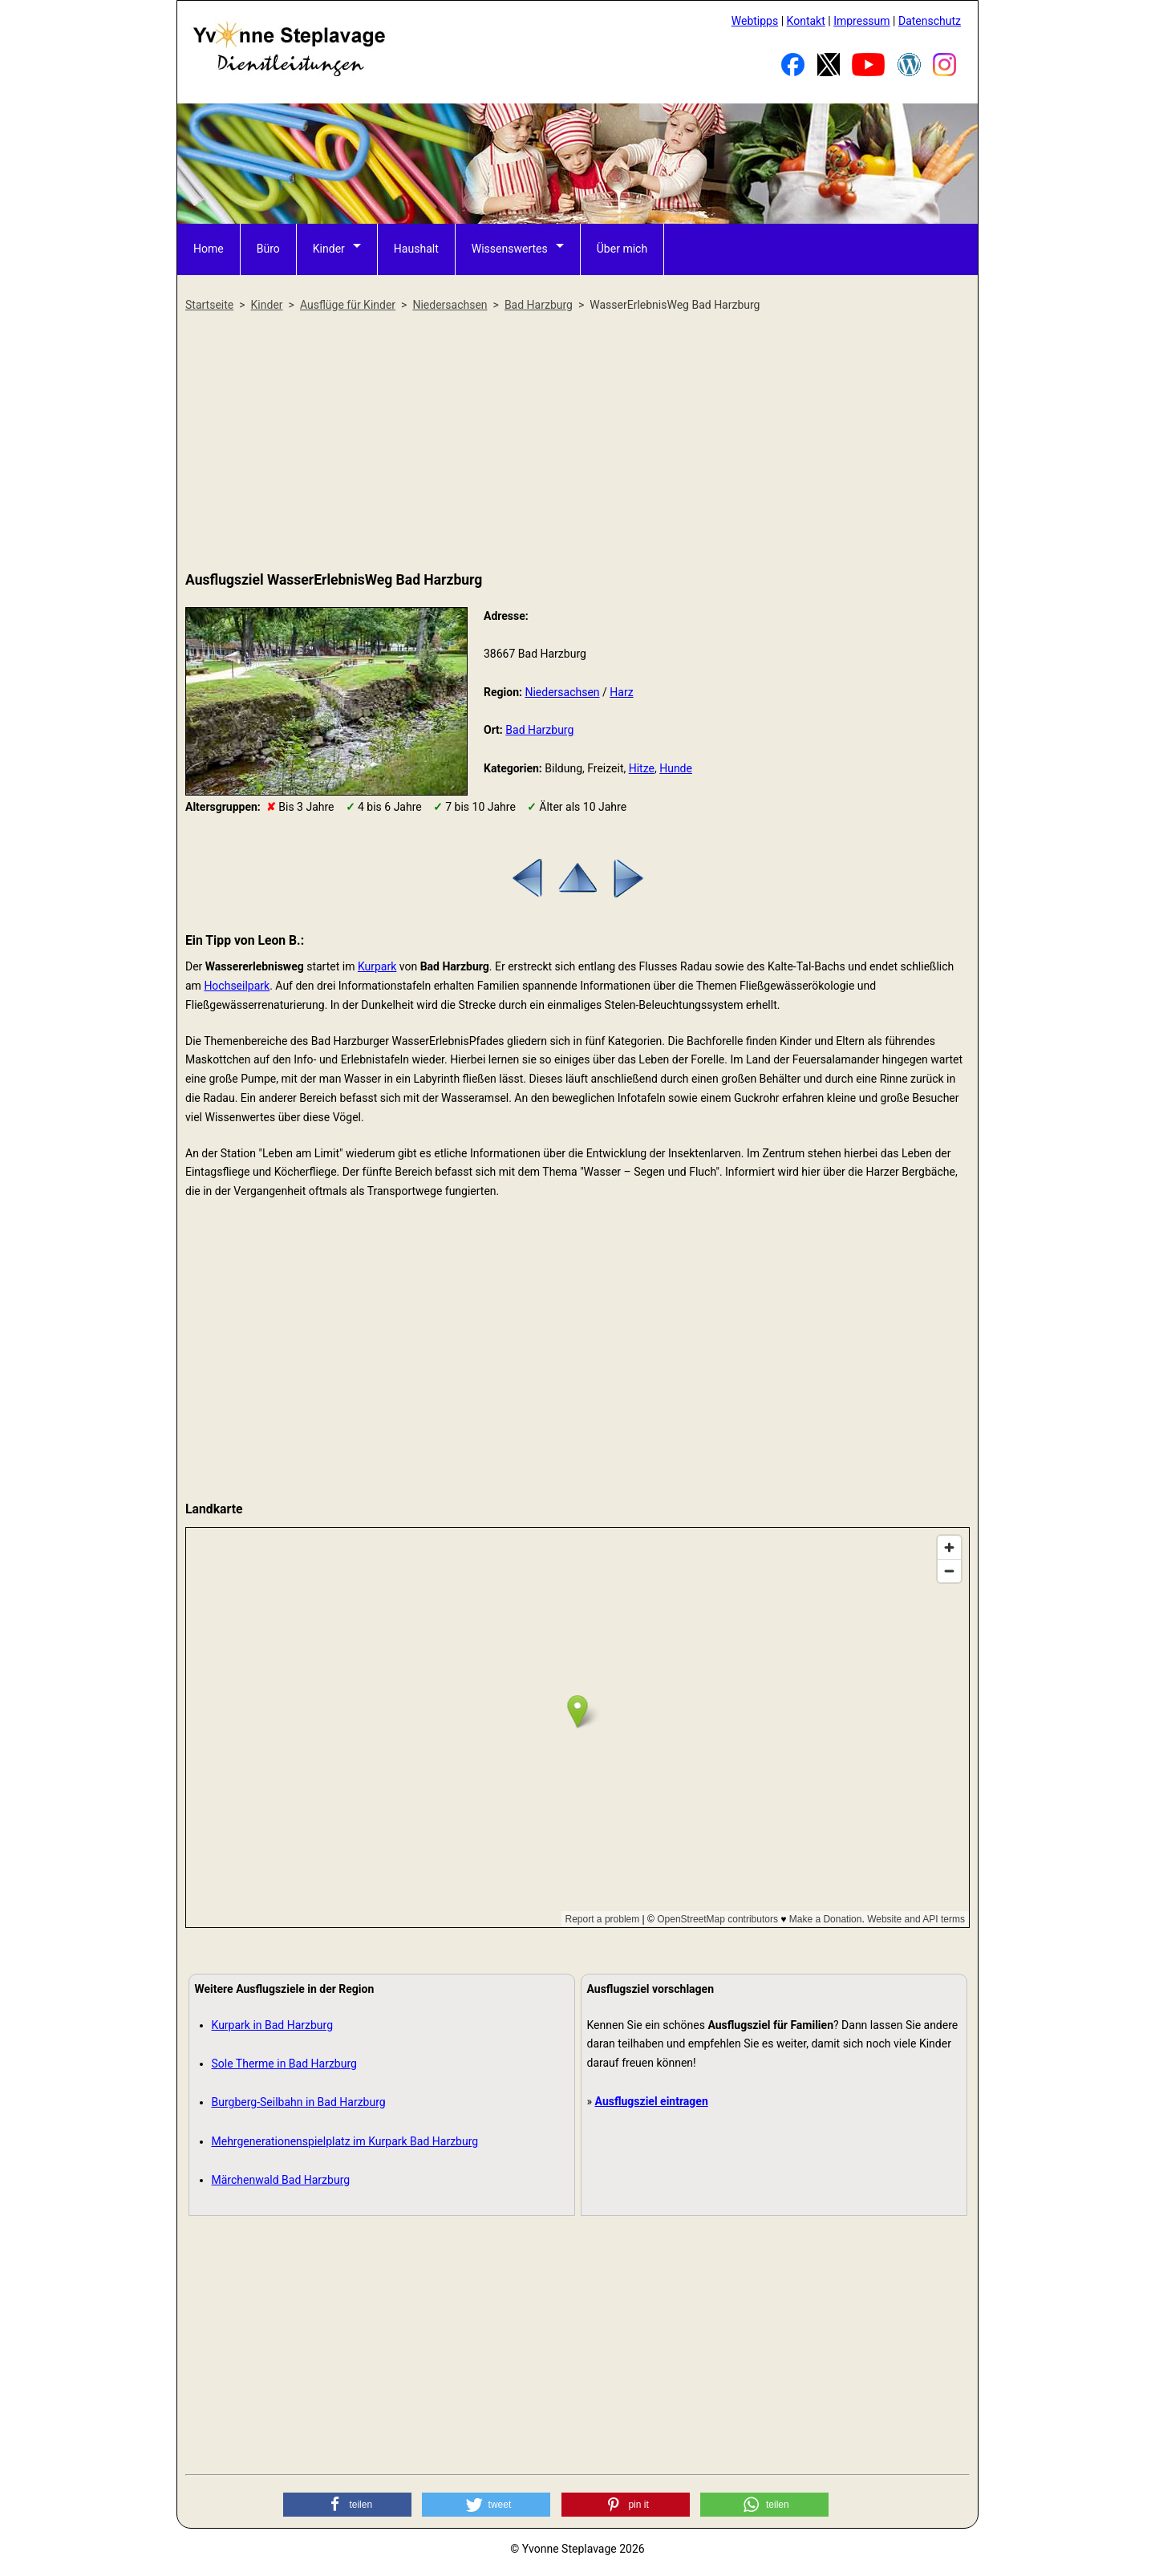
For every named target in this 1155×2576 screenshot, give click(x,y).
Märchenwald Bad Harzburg (281, 2179)
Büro (268, 248)
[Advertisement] (577, 442)
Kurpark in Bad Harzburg (273, 2025)
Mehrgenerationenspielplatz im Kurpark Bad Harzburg (345, 2141)
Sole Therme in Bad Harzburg (284, 2063)
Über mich (622, 248)
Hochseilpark (237, 985)
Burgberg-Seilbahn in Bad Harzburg (299, 2102)
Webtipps (755, 20)
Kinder (329, 248)
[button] (347, 2505)
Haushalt (416, 248)
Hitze (641, 768)
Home (208, 248)
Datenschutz (929, 20)
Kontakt (806, 20)
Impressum (861, 20)
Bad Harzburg (539, 729)
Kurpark (377, 966)
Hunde (675, 768)
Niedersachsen (562, 692)
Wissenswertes (510, 248)
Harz (621, 692)
